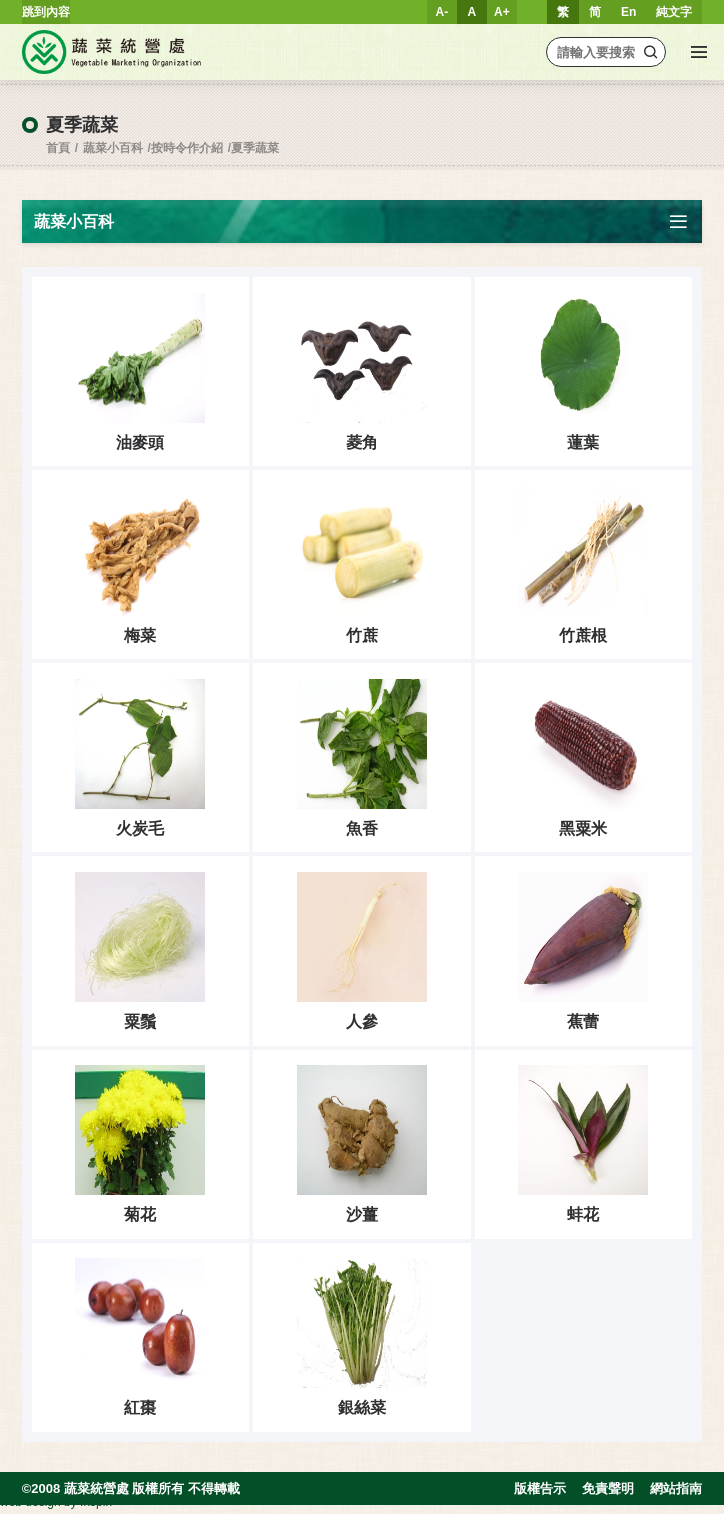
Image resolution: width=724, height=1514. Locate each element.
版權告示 (540, 1493)
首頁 (58, 148)
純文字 (674, 12)
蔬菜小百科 (113, 148)
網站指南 (676, 1493)
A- (442, 12)
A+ (502, 12)
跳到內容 (46, 12)
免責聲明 (608, 1493)
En (628, 12)
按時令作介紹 (187, 148)
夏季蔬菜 (255, 148)
